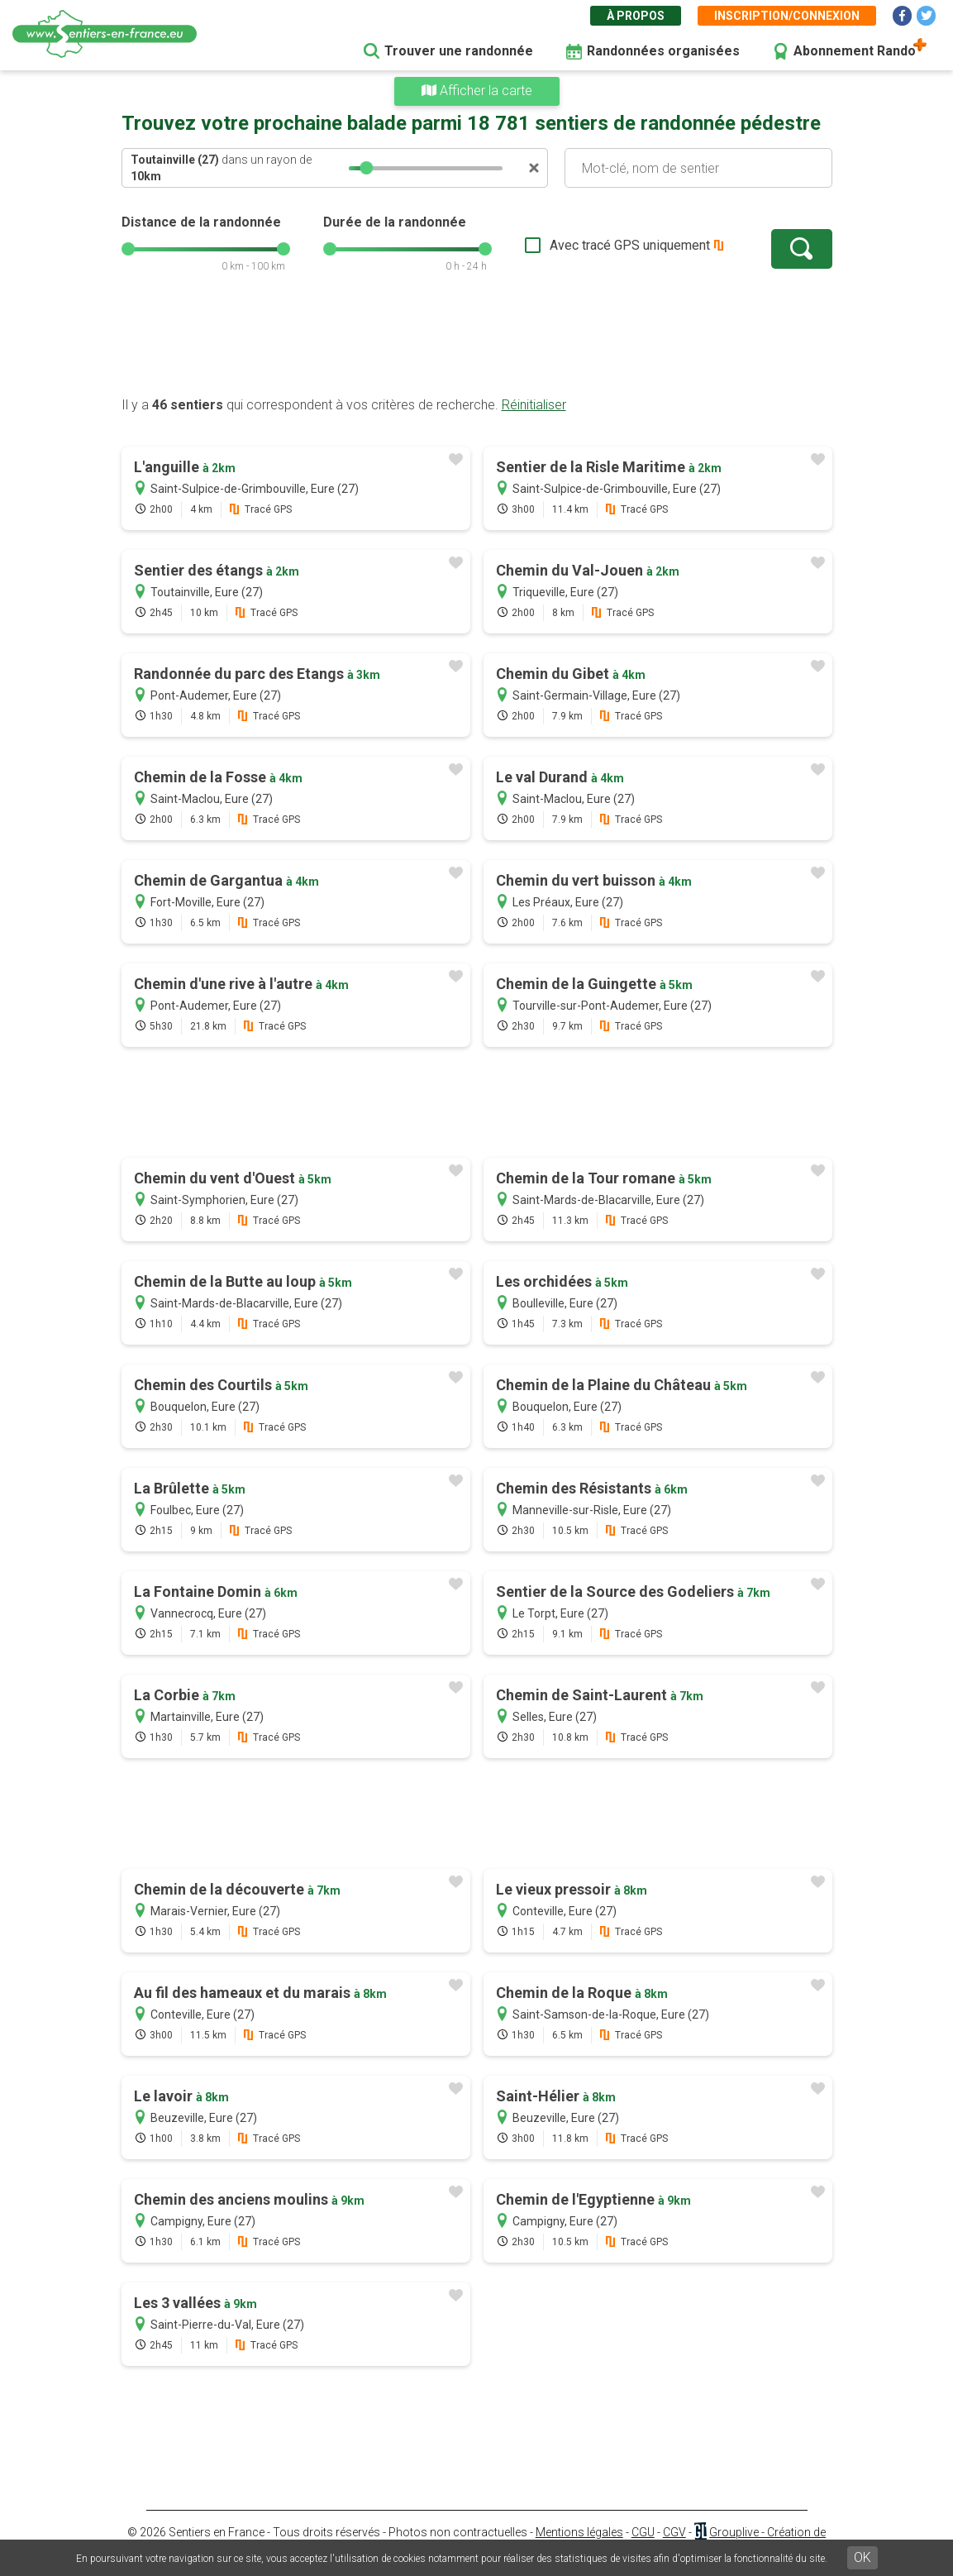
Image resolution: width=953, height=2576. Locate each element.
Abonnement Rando (854, 51)
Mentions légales (579, 2532)
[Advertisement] (477, 343)
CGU (643, 2532)
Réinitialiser (534, 405)
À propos (636, 15)
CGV (674, 2532)
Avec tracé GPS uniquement (630, 245)
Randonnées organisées (663, 51)
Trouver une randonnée (458, 51)
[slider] (366, 167)
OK (862, 2557)
